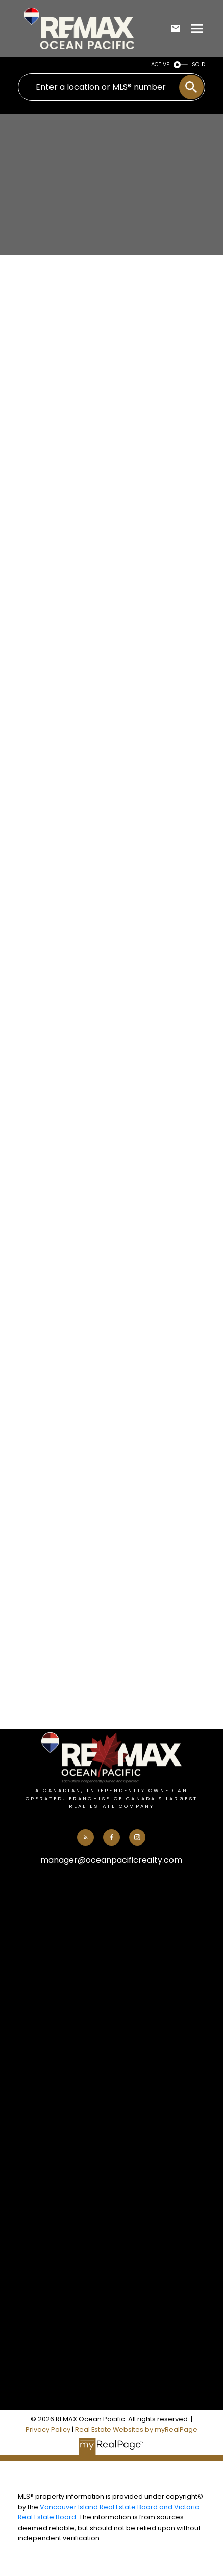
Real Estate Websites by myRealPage (136, 2429)
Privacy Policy (48, 2429)
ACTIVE (160, 64)
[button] (85, 1837)
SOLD (198, 64)
